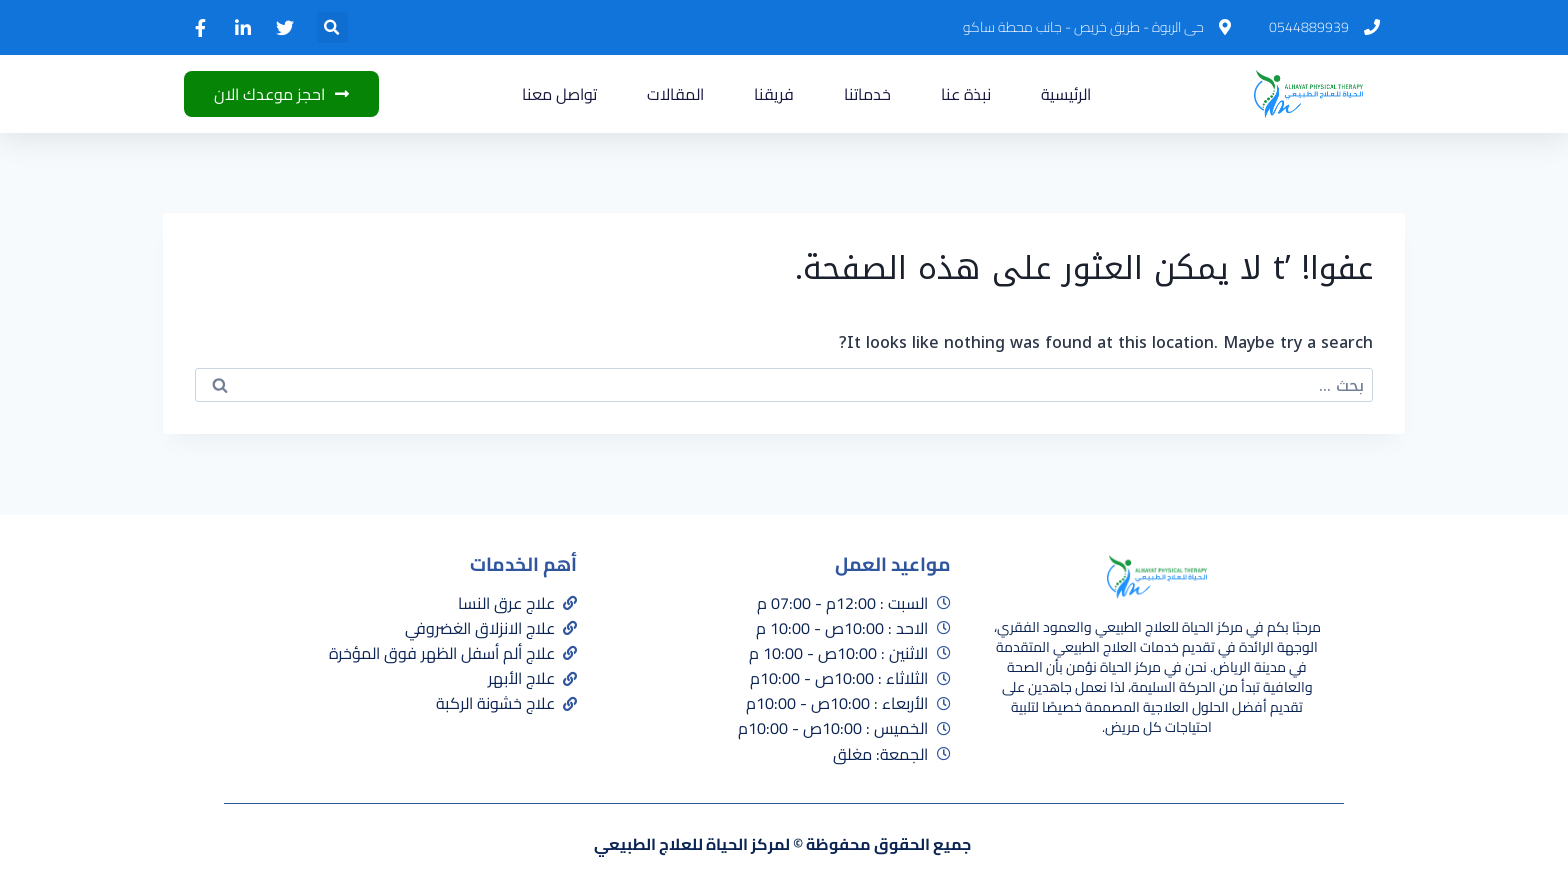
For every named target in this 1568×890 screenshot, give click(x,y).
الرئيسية (1066, 94)
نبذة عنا (966, 94)
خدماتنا (867, 94)
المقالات (675, 94)
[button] (332, 27)
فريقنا (774, 94)
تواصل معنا (559, 94)
